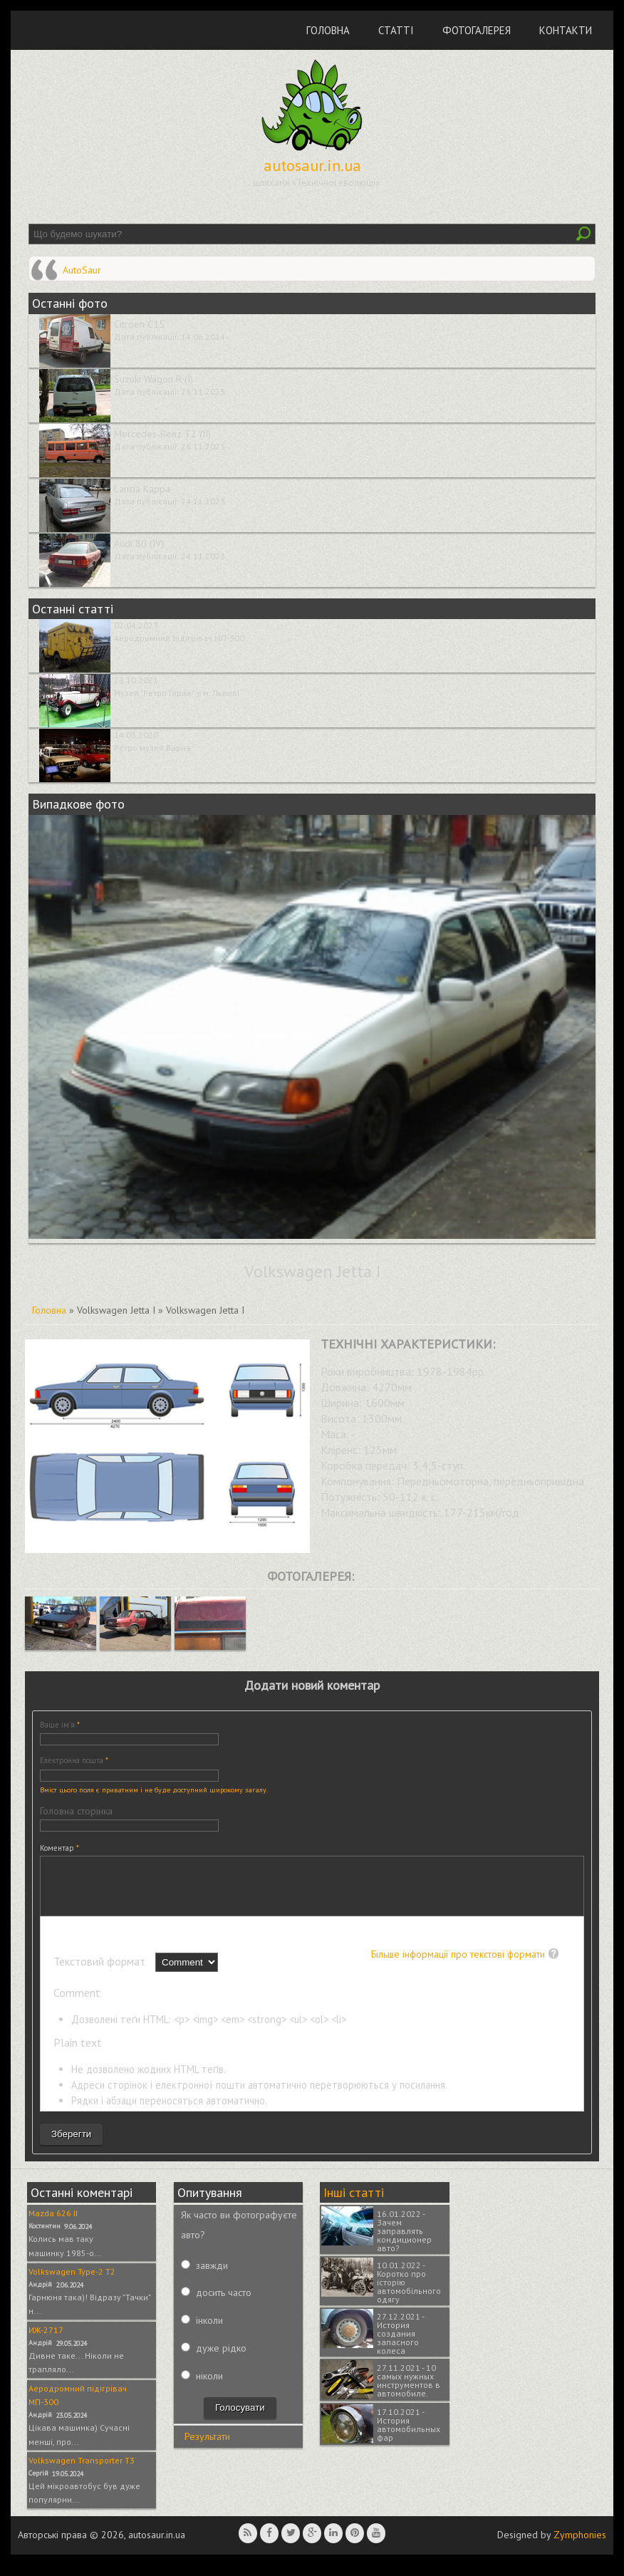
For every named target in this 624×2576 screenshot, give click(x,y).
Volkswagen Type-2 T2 (71, 2282)
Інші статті (353, 2203)
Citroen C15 (139, 324)
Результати (207, 2447)
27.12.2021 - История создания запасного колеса (400, 2344)
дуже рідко (221, 2358)
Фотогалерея (476, 30)
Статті (396, 30)
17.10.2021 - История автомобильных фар (408, 2435)
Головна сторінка (76, 1810)
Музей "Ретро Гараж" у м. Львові (176, 692)
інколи (209, 2331)
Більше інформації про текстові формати (458, 1964)
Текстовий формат (100, 1972)
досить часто (223, 2303)
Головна (328, 30)
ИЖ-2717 (45, 2340)
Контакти (565, 30)
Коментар (59, 1848)
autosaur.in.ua (312, 165)
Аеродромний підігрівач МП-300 (179, 638)
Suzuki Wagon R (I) (153, 379)
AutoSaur (82, 270)
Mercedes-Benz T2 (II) (162, 433)
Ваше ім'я (60, 1725)
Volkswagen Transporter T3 (81, 2471)
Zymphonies (579, 2545)
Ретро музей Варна (152, 747)
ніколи (209, 2386)
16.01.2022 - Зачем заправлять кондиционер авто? (404, 2241)
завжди (212, 2276)
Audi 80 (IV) (139, 543)
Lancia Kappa (142, 488)
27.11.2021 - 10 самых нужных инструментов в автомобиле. (408, 2391)
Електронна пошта (74, 1760)
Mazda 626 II (53, 2223)
